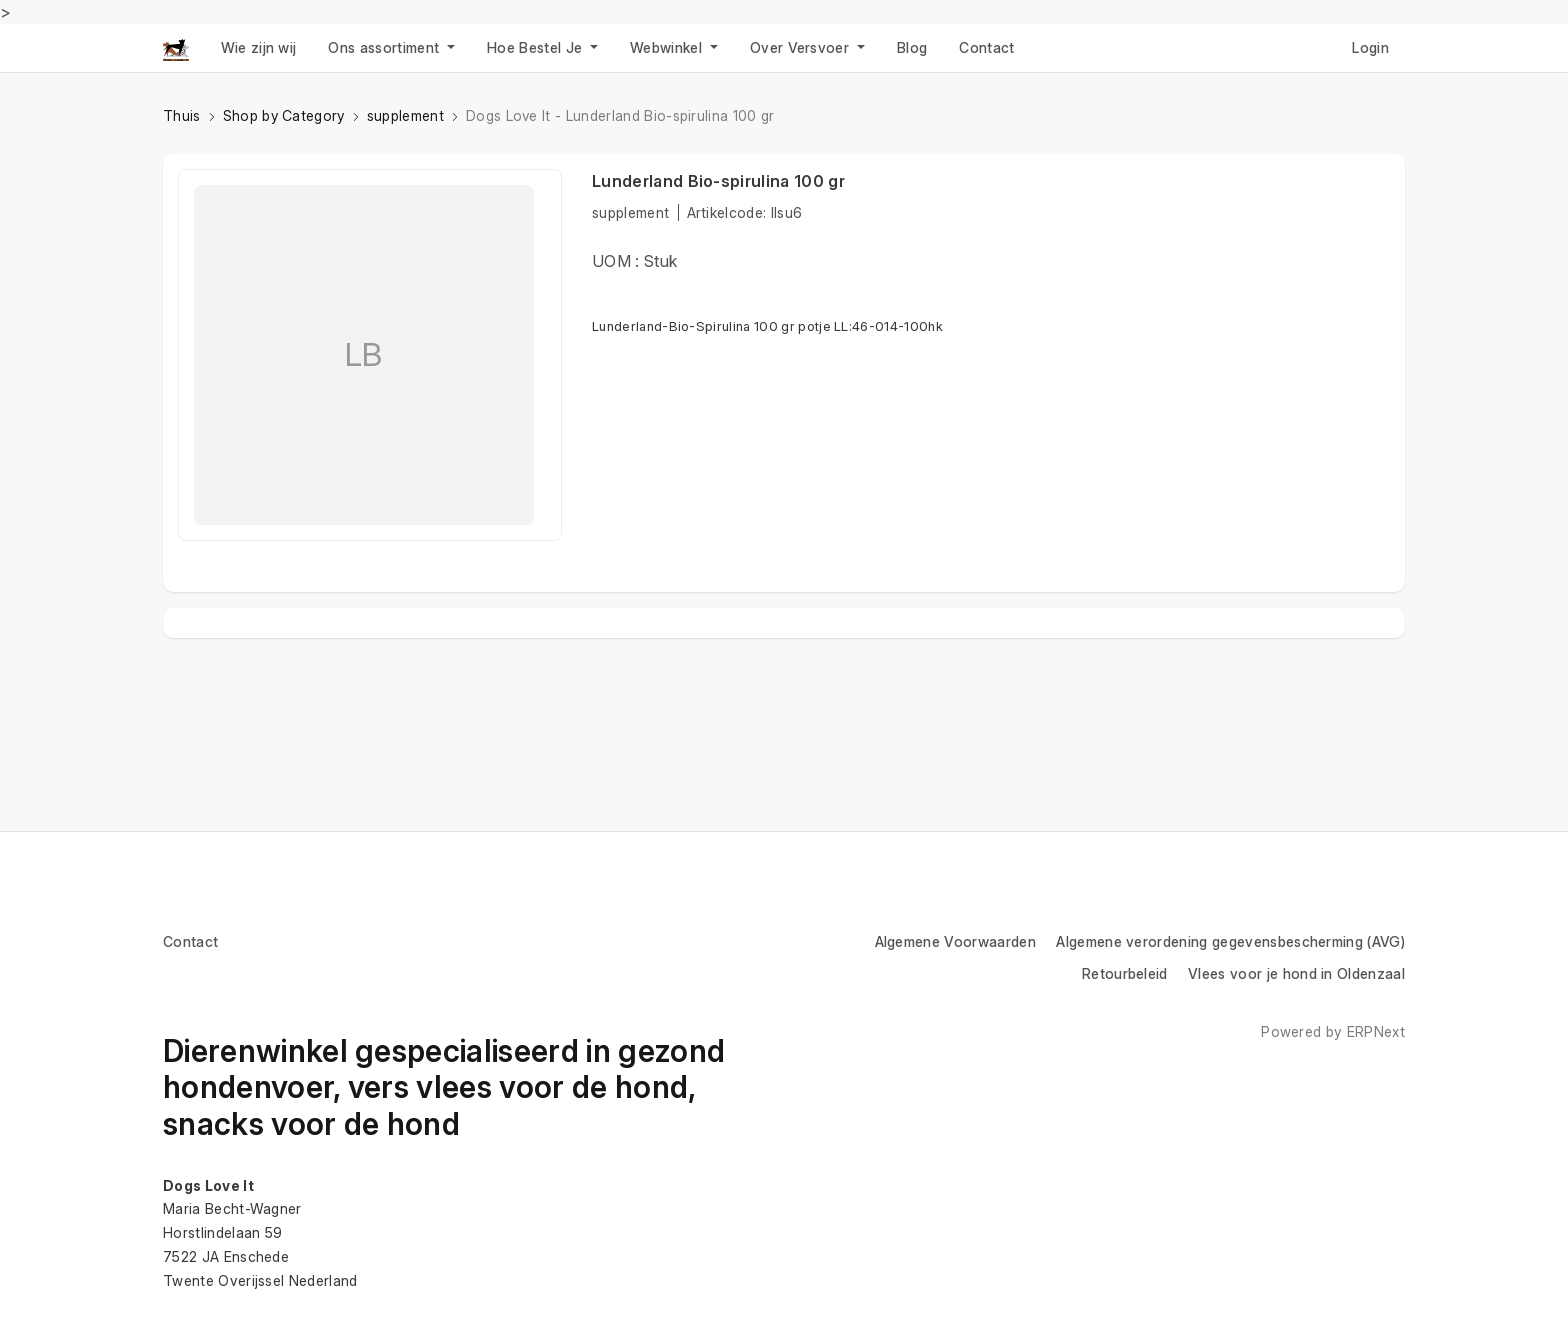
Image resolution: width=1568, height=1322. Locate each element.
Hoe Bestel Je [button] (536, 47)
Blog (912, 47)
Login (1370, 47)
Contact (986, 47)
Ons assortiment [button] (385, 47)
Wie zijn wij (259, 47)
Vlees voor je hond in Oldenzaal (1296, 973)
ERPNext (1376, 1031)
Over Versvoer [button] (801, 47)
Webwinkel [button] (668, 47)
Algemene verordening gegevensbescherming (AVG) (1230, 941)
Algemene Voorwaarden (955, 941)
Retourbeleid (1125, 973)
